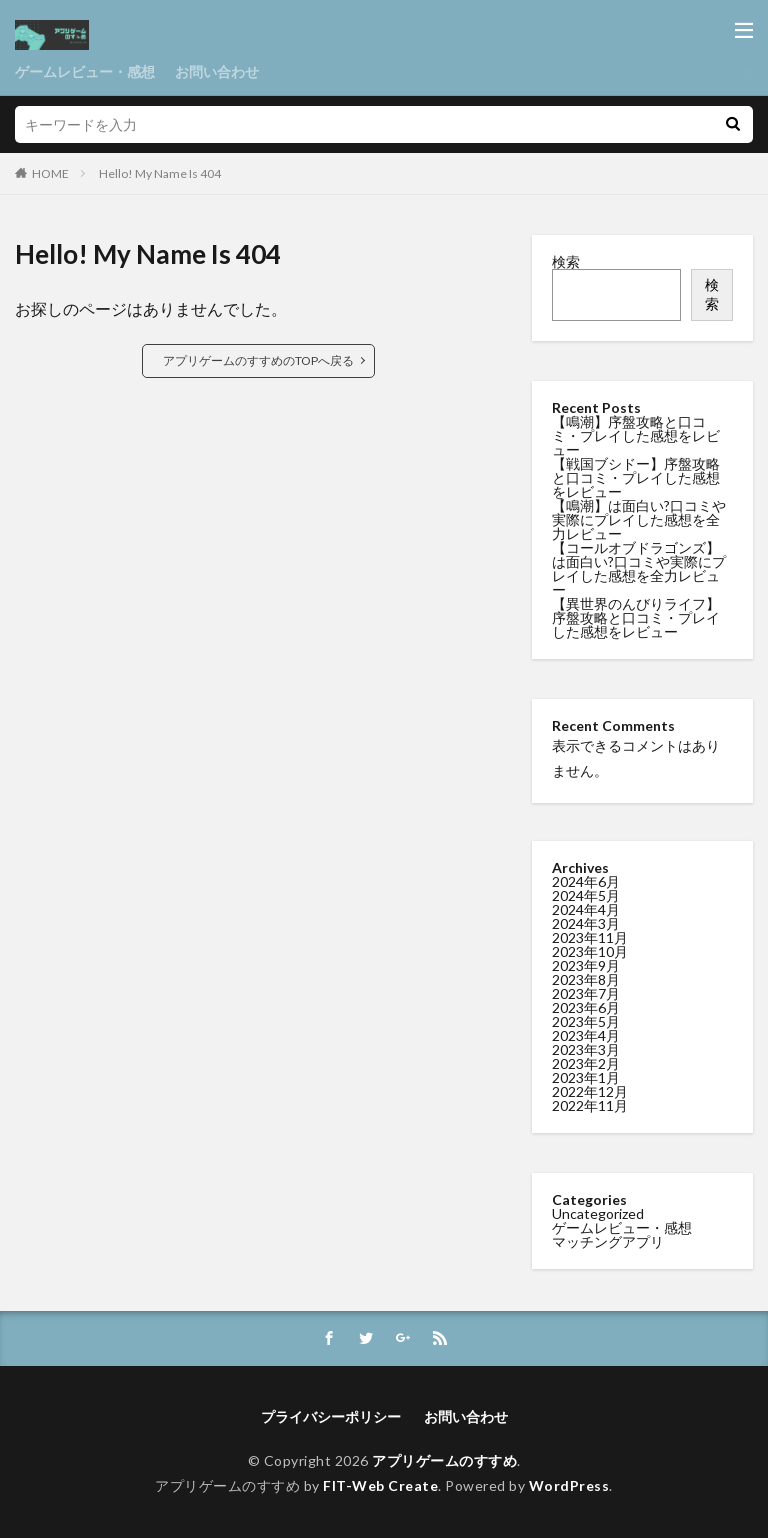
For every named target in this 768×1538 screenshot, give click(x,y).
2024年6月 (586, 881)
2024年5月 (586, 895)
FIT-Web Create (380, 1485)
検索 (566, 261)
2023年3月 (586, 1049)
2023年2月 (586, 1063)
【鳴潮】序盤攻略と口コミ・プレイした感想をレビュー (636, 435)
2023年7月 (586, 993)
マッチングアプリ (608, 1241)
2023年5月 (586, 1021)
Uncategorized (598, 1213)
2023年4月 (586, 1035)
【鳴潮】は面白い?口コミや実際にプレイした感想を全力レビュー (639, 519)
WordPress (569, 1485)
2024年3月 (586, 923)
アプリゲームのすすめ (444, 1460)
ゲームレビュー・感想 (85, 71)
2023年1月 (586, 1077)
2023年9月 (586, 965)
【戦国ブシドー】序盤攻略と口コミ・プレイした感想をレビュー (636, 477)
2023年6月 (586, 1007)
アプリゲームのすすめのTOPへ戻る (258, 360)
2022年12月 (590, 1091)
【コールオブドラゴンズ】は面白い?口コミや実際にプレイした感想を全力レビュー (639, 568)
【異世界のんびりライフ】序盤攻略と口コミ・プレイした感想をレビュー (636, 617)
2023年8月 (586, 979)
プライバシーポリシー (331, 1416)
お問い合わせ (217, 71)
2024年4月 (586, 909)
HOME (50, 173)
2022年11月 (590, 1105)
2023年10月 (590, 951)
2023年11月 (590, 937)
